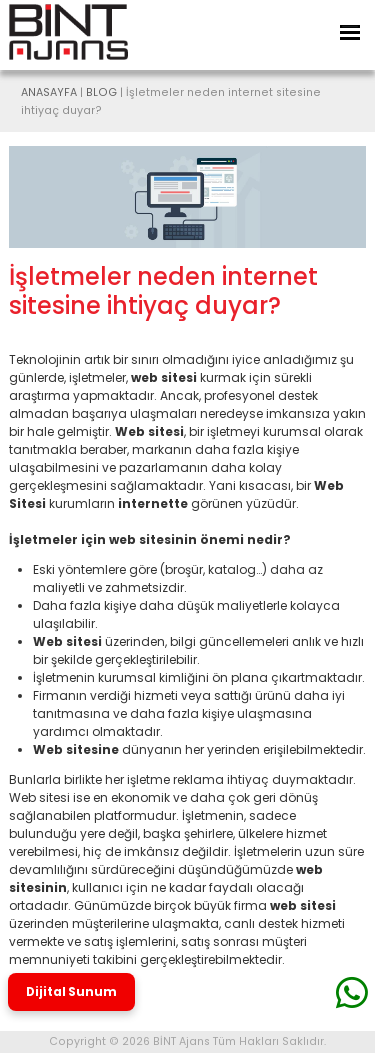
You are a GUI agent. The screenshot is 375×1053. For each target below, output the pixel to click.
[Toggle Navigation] (350, 32)
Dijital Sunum (71, 992)
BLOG (101, 92)
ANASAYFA (49, 92)
